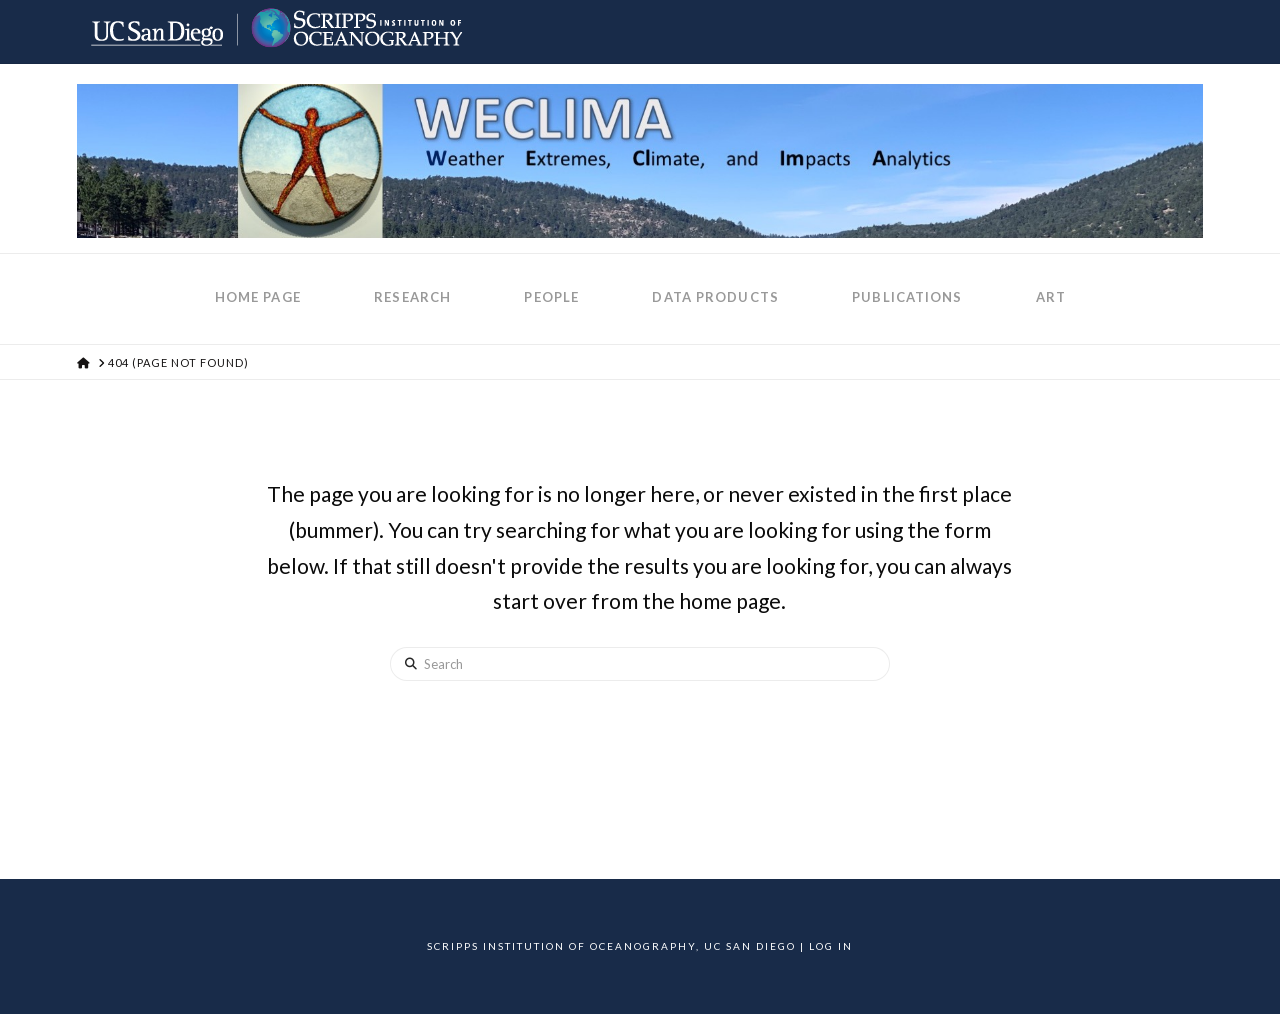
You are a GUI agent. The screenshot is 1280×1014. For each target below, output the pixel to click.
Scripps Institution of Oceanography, (563, 946)
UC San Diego (750, 946)
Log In (831, 946)
